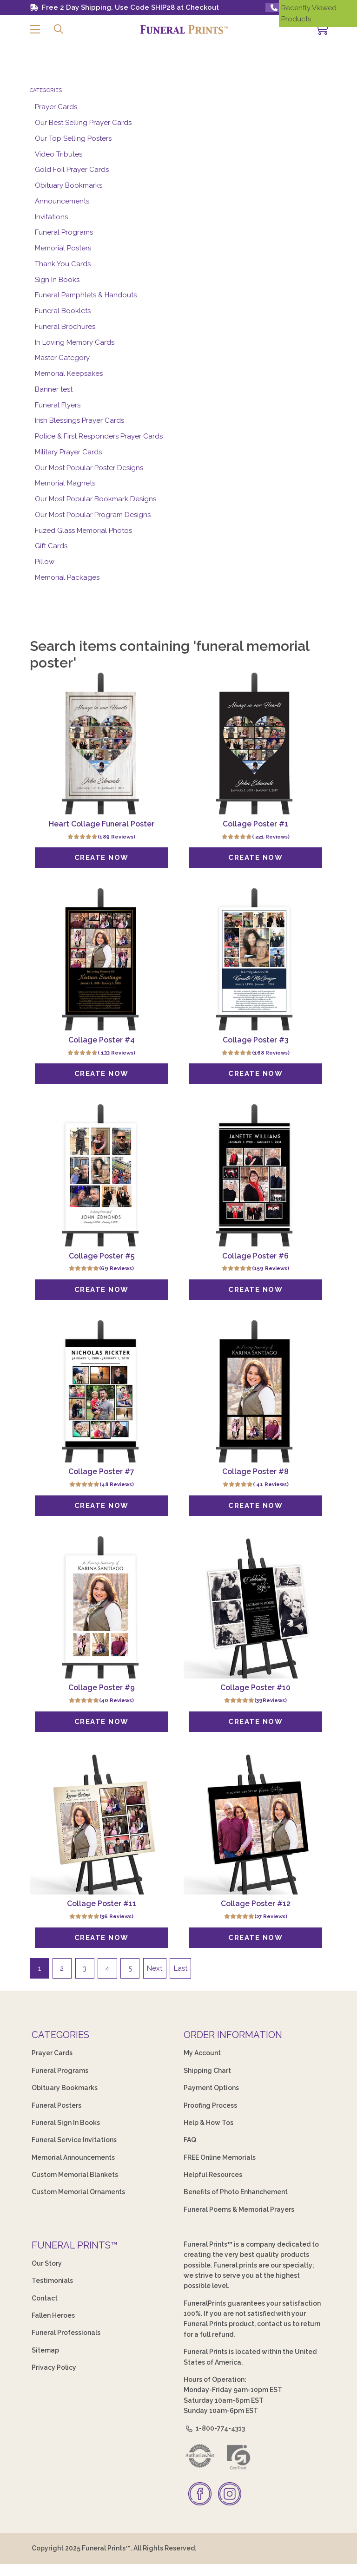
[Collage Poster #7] (101, 1391)
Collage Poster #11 (101, 1904)
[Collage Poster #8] (255, 1391)
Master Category (62, 358)
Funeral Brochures (65, 326)
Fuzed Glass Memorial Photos (83, 530)
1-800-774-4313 (214, 2429)
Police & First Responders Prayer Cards (99, 436)
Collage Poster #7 (101, 1472)
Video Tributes (58, 154)
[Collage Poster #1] (255, 743)
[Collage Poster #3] (255, 959)
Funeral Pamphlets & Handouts (86, 295)
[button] (34, 29)
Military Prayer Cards (68, 452)
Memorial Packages (67, 577)
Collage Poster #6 (255, 1256)
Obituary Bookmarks (68, 185)
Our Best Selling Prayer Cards (83, 122)
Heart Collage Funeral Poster (101, 823)
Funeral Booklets (63, 311)
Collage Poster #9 (101, 1688)
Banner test (54, 389)
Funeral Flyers (57, 405)
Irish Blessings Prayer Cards (79, 420)
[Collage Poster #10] (255, 1607)
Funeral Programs (64, 232)
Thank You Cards (63, 264)
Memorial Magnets (65, 483)
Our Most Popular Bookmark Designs (95, 499)
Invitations (51, 217)
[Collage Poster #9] (101, 1607)
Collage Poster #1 (255, 823)
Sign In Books (57, 279)
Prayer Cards (56, 107)
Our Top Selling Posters (73, 138)
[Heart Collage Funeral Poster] (101, 743)
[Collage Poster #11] (101, 1823)
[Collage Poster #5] (101, 1175)
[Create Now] (101, 858)
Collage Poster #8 (255, 1472)
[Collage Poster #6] (255, 1175)
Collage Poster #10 (255, 1688)
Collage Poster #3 (256, 1040)
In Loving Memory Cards (74, 342)
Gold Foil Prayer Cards (72, 169)
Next (154, 1969)
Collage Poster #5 (101, 1256)
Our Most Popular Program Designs (93, 515)
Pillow (44, 561)
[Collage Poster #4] (101, 959)
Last (180, 1969)
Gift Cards (51, 546)
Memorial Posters (63, 248)
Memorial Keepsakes (69, 373)
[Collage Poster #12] (255, 1823)
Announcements (62, 201)
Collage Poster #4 (101, 1040)
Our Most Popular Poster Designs (89, 468)
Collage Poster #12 (256, 1904)
